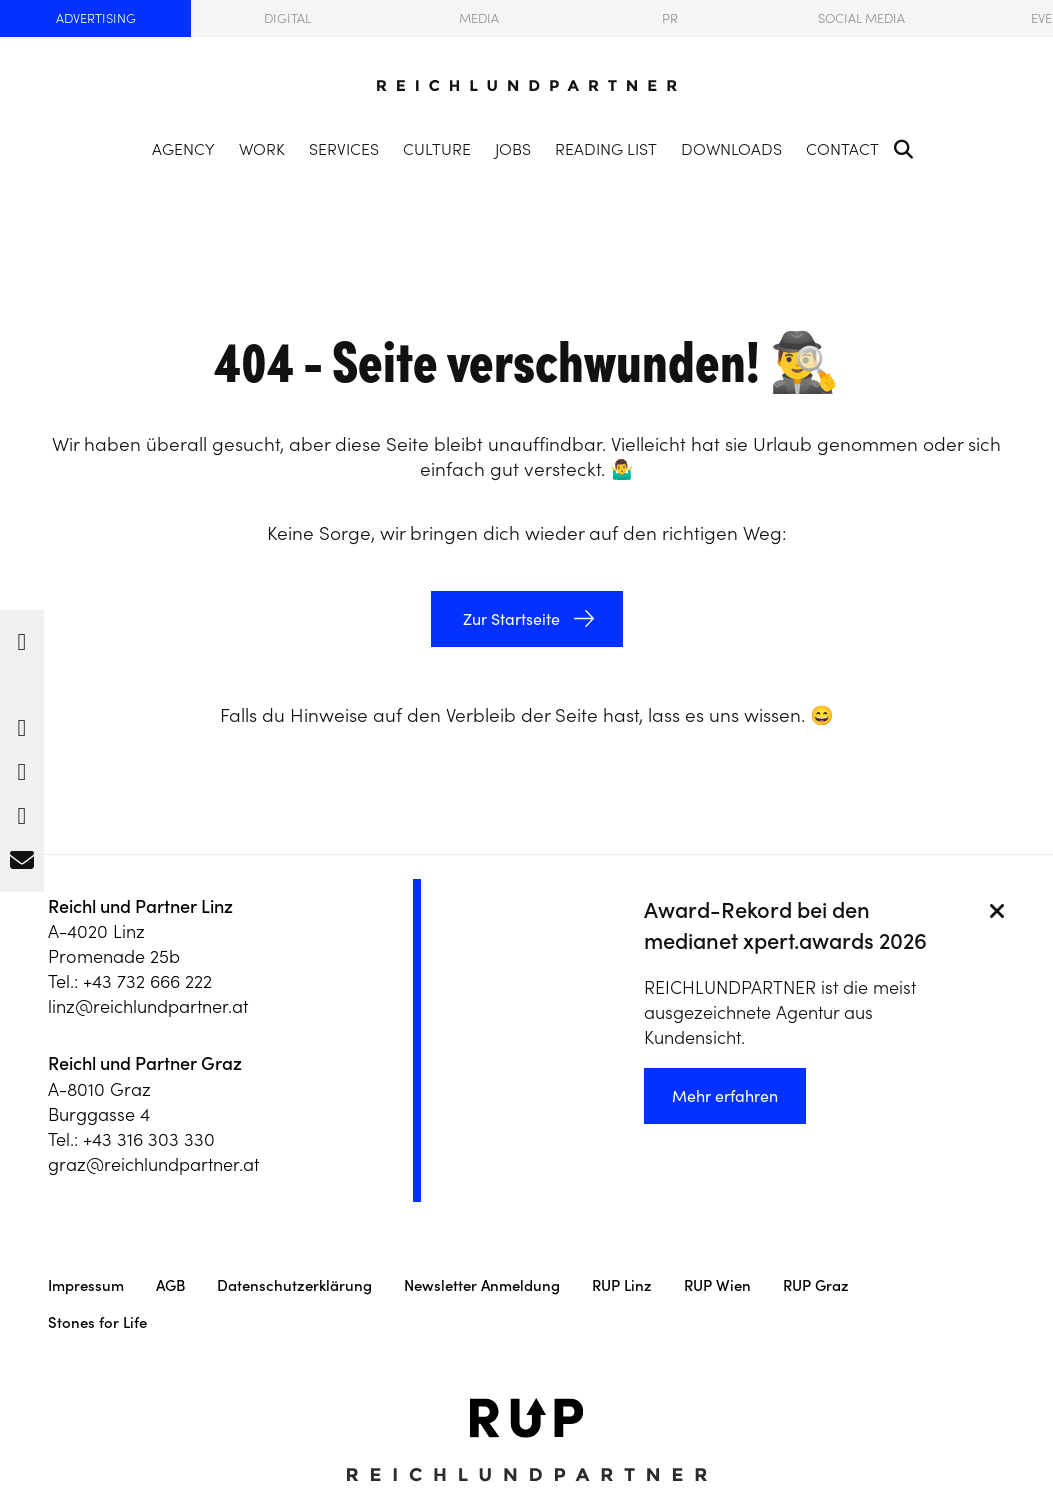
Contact (842, 149)
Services (344, 149)
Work (262, 149)
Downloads (731, 149)
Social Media (861, 18)
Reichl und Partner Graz (145, 1063)
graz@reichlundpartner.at (153, 1164)
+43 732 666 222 (147, 981)
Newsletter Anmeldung (482, 1285)
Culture (437, 149)
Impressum (86, 1285)
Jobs (513, 149)
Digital (287, 18)
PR (670, 18)
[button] (22, 637)
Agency (183, 149)
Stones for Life (97, 1322)
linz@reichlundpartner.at (148, 1006)
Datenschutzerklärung (294, 1285)
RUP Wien (717, 1285)
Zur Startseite (509, 619)
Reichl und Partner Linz (140, 906)
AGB (170, 1285)
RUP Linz (622, 1285)
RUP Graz (816, 1285)
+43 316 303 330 (149, 1139)
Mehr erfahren (725, 1096)
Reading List (606, 149)
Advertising (96, 18)
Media (479, 18)
